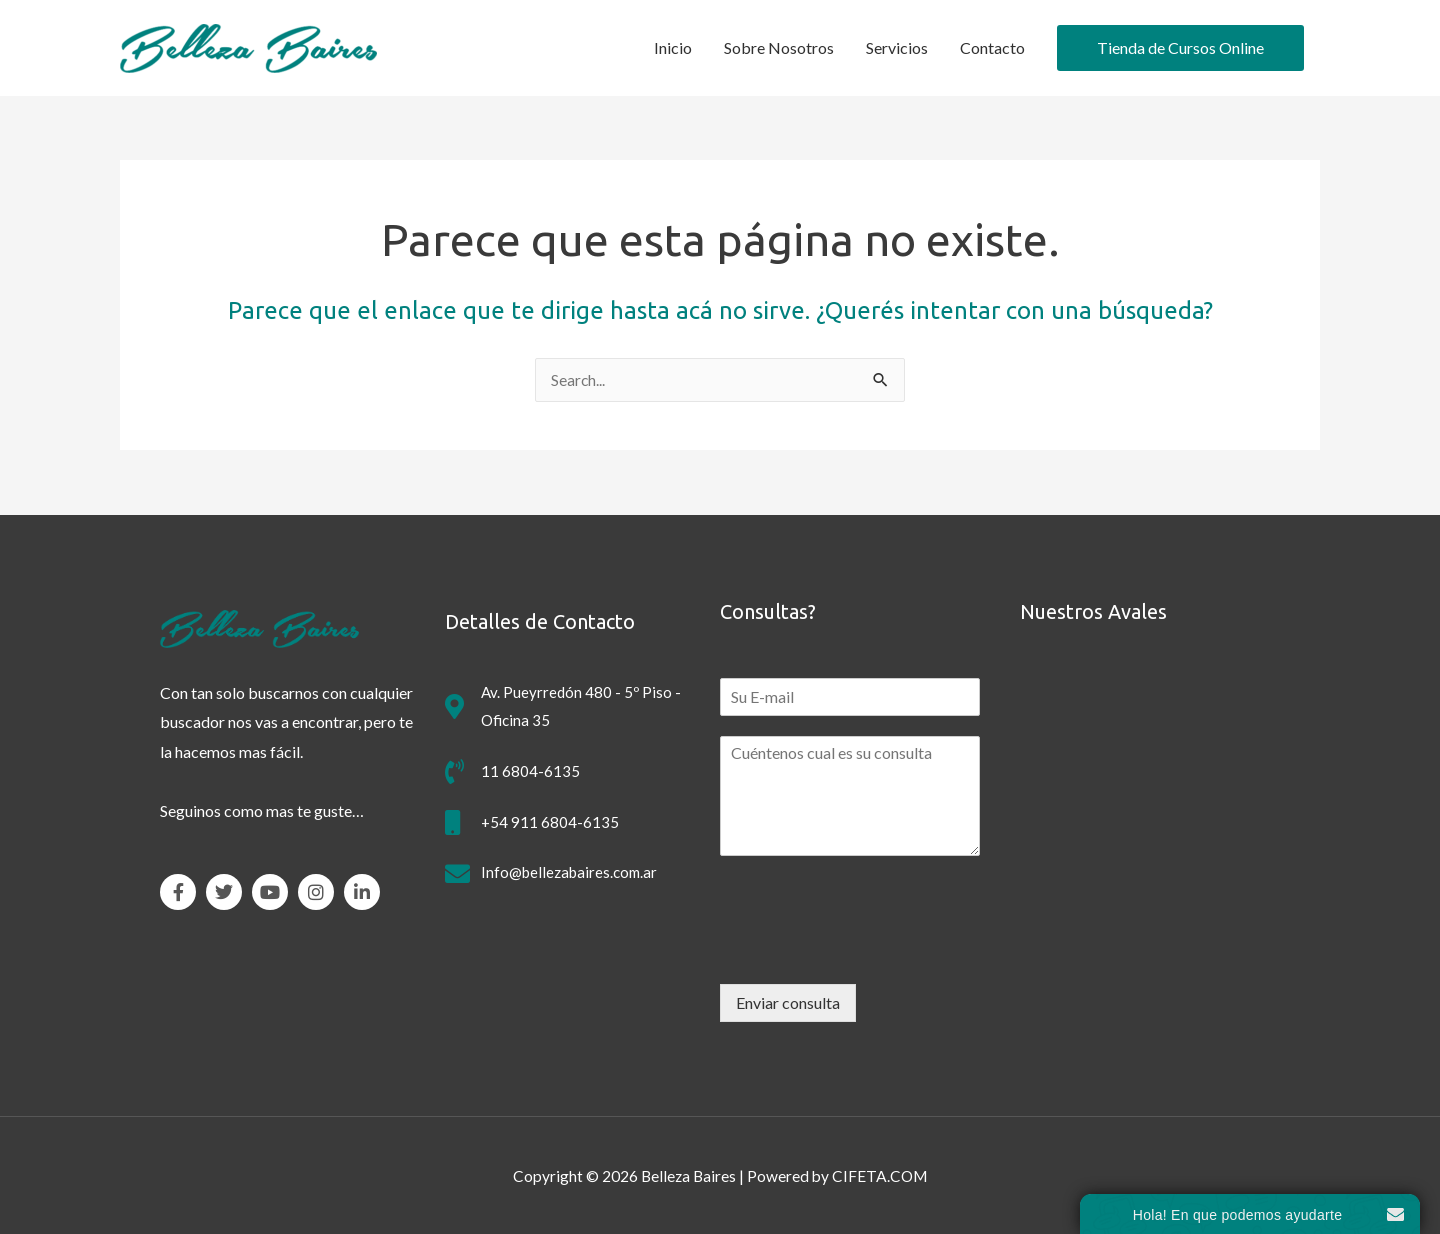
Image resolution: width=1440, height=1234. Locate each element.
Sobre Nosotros (779, 47)
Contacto (992, 47)
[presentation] (872, 951)
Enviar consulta (788, 1002)
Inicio (673, 47)
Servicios (897, 47)
